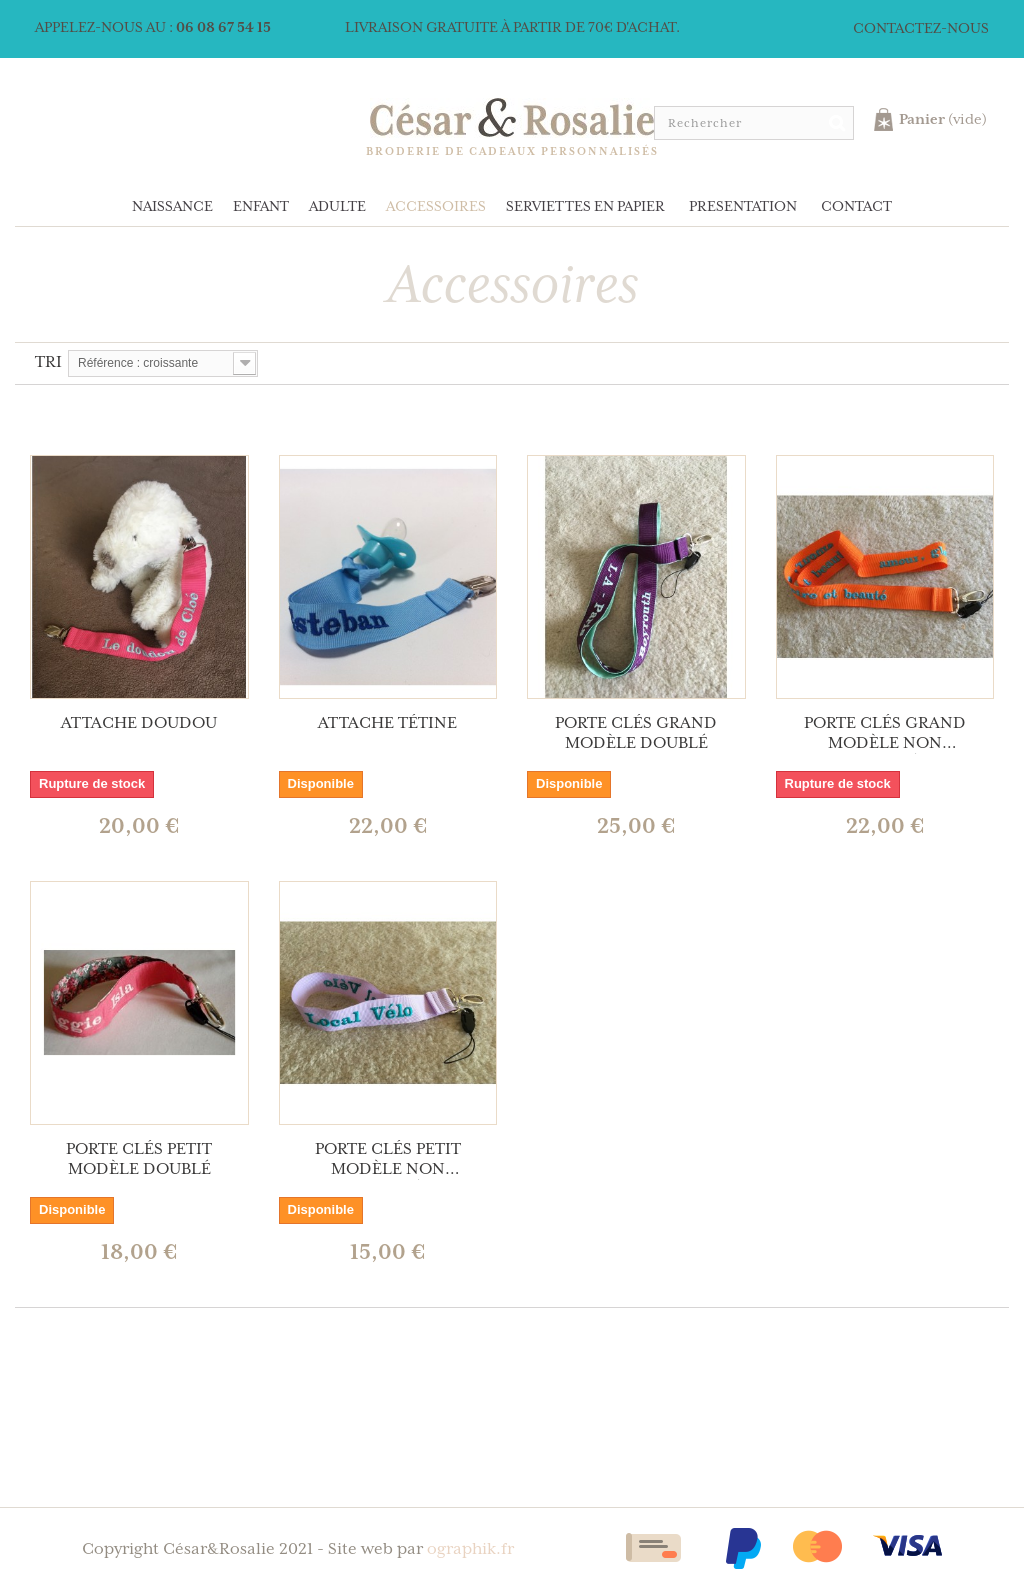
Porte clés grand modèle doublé (636, 733)
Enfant (261, 207)
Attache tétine (387, 723)
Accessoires (436, 207)
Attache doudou (139, 723)
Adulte (337, 207)
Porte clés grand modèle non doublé (885, 734)
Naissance (172, 207)
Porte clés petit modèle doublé (139, 1159)
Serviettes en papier (585, 207)
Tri (48, 362)
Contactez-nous (921, 29)
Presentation (743, 207)
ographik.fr (470, 1549)
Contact (856, 207)
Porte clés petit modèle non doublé (388, 1160)
